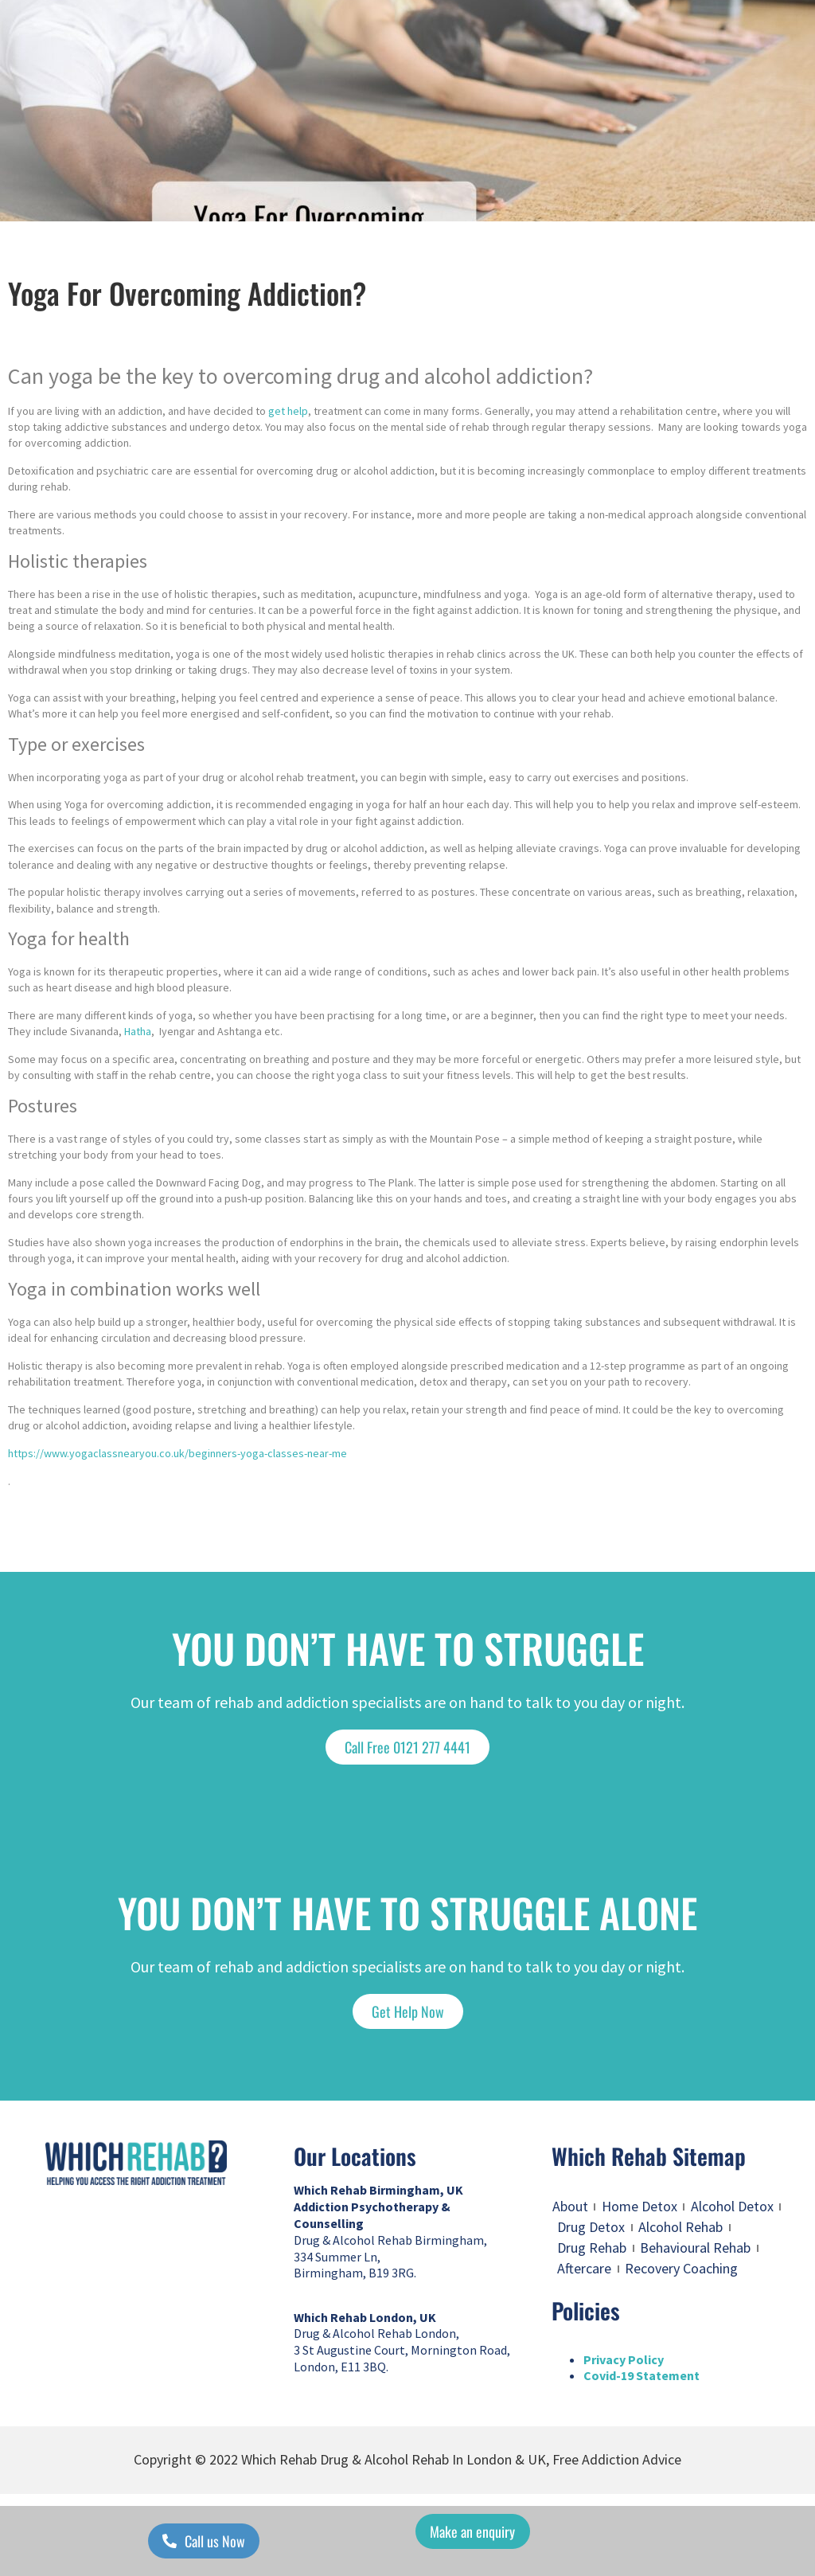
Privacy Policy (623, 2359)
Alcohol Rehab (680, 2227)
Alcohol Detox (732, 2206)
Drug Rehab (591, 2247)
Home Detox (639, 2206)
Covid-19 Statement (641, 2375)
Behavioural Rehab (695, 2247)
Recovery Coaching (681, 2268)
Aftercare (584, 2268)
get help (288, 411)
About (570, 2206)
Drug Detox (591, 2227)
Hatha (137, 1031)
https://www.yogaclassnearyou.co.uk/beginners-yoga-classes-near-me (177, 1453)
